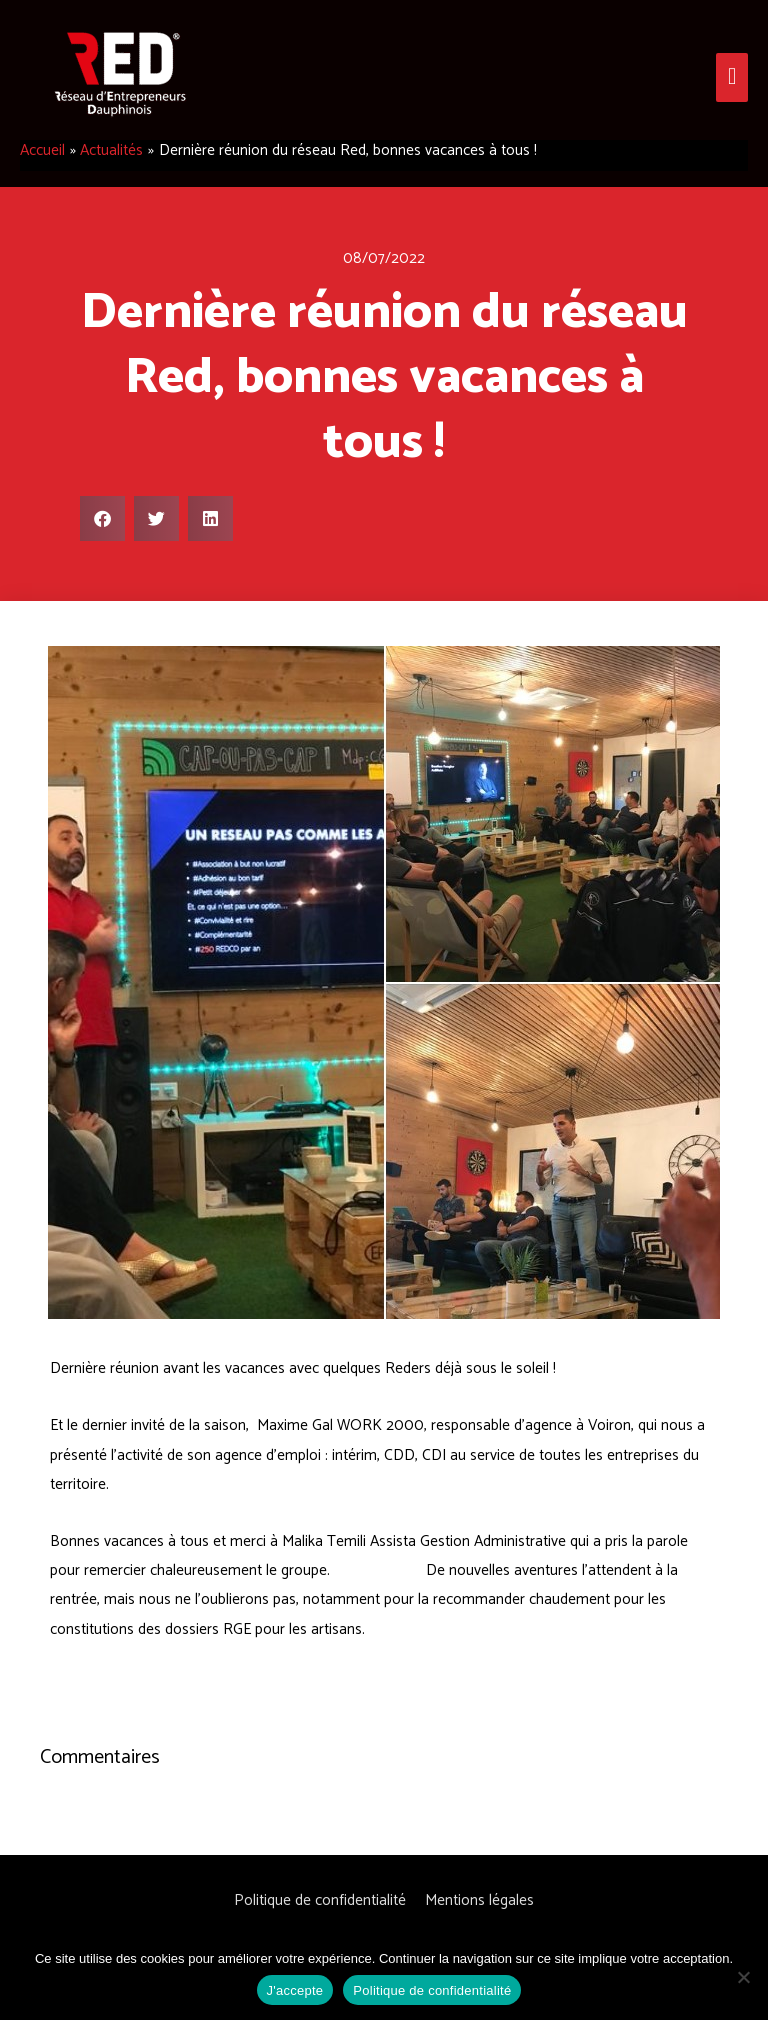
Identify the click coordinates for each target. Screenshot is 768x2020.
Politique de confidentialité (320, 1900)
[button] (102, 518)
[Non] (743, 1977)
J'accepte (295, 1990)
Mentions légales (479, 1900)
